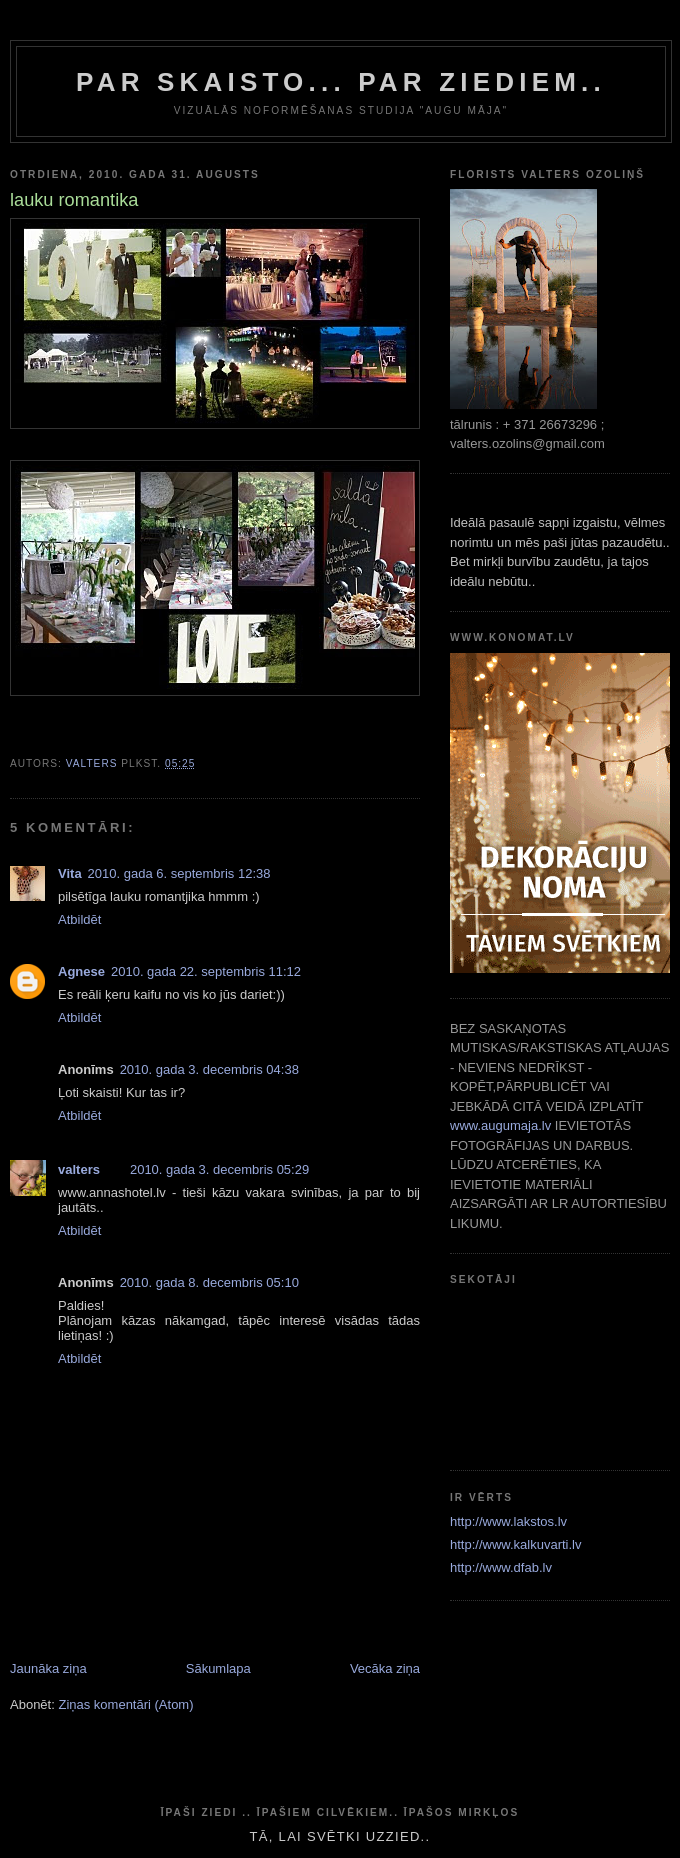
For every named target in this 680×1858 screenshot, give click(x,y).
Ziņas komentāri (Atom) (125, 1704)
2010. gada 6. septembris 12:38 (179, 873)
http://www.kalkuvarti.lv (516, 1544)
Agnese (81, 971)
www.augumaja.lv (500, 1125)
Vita (70, 873)
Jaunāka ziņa (48, 1668)
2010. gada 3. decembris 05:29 (219, 1169)
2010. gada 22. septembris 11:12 (206, 971)
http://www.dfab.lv (501, 1567)
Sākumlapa (218, 1668)
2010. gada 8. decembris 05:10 (209, 1282)
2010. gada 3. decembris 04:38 (209, 1069)
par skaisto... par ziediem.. (341, 82)
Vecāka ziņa (385, 1668)
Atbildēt (79, 919)
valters (79, 1169)
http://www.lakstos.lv (508, 1521)
